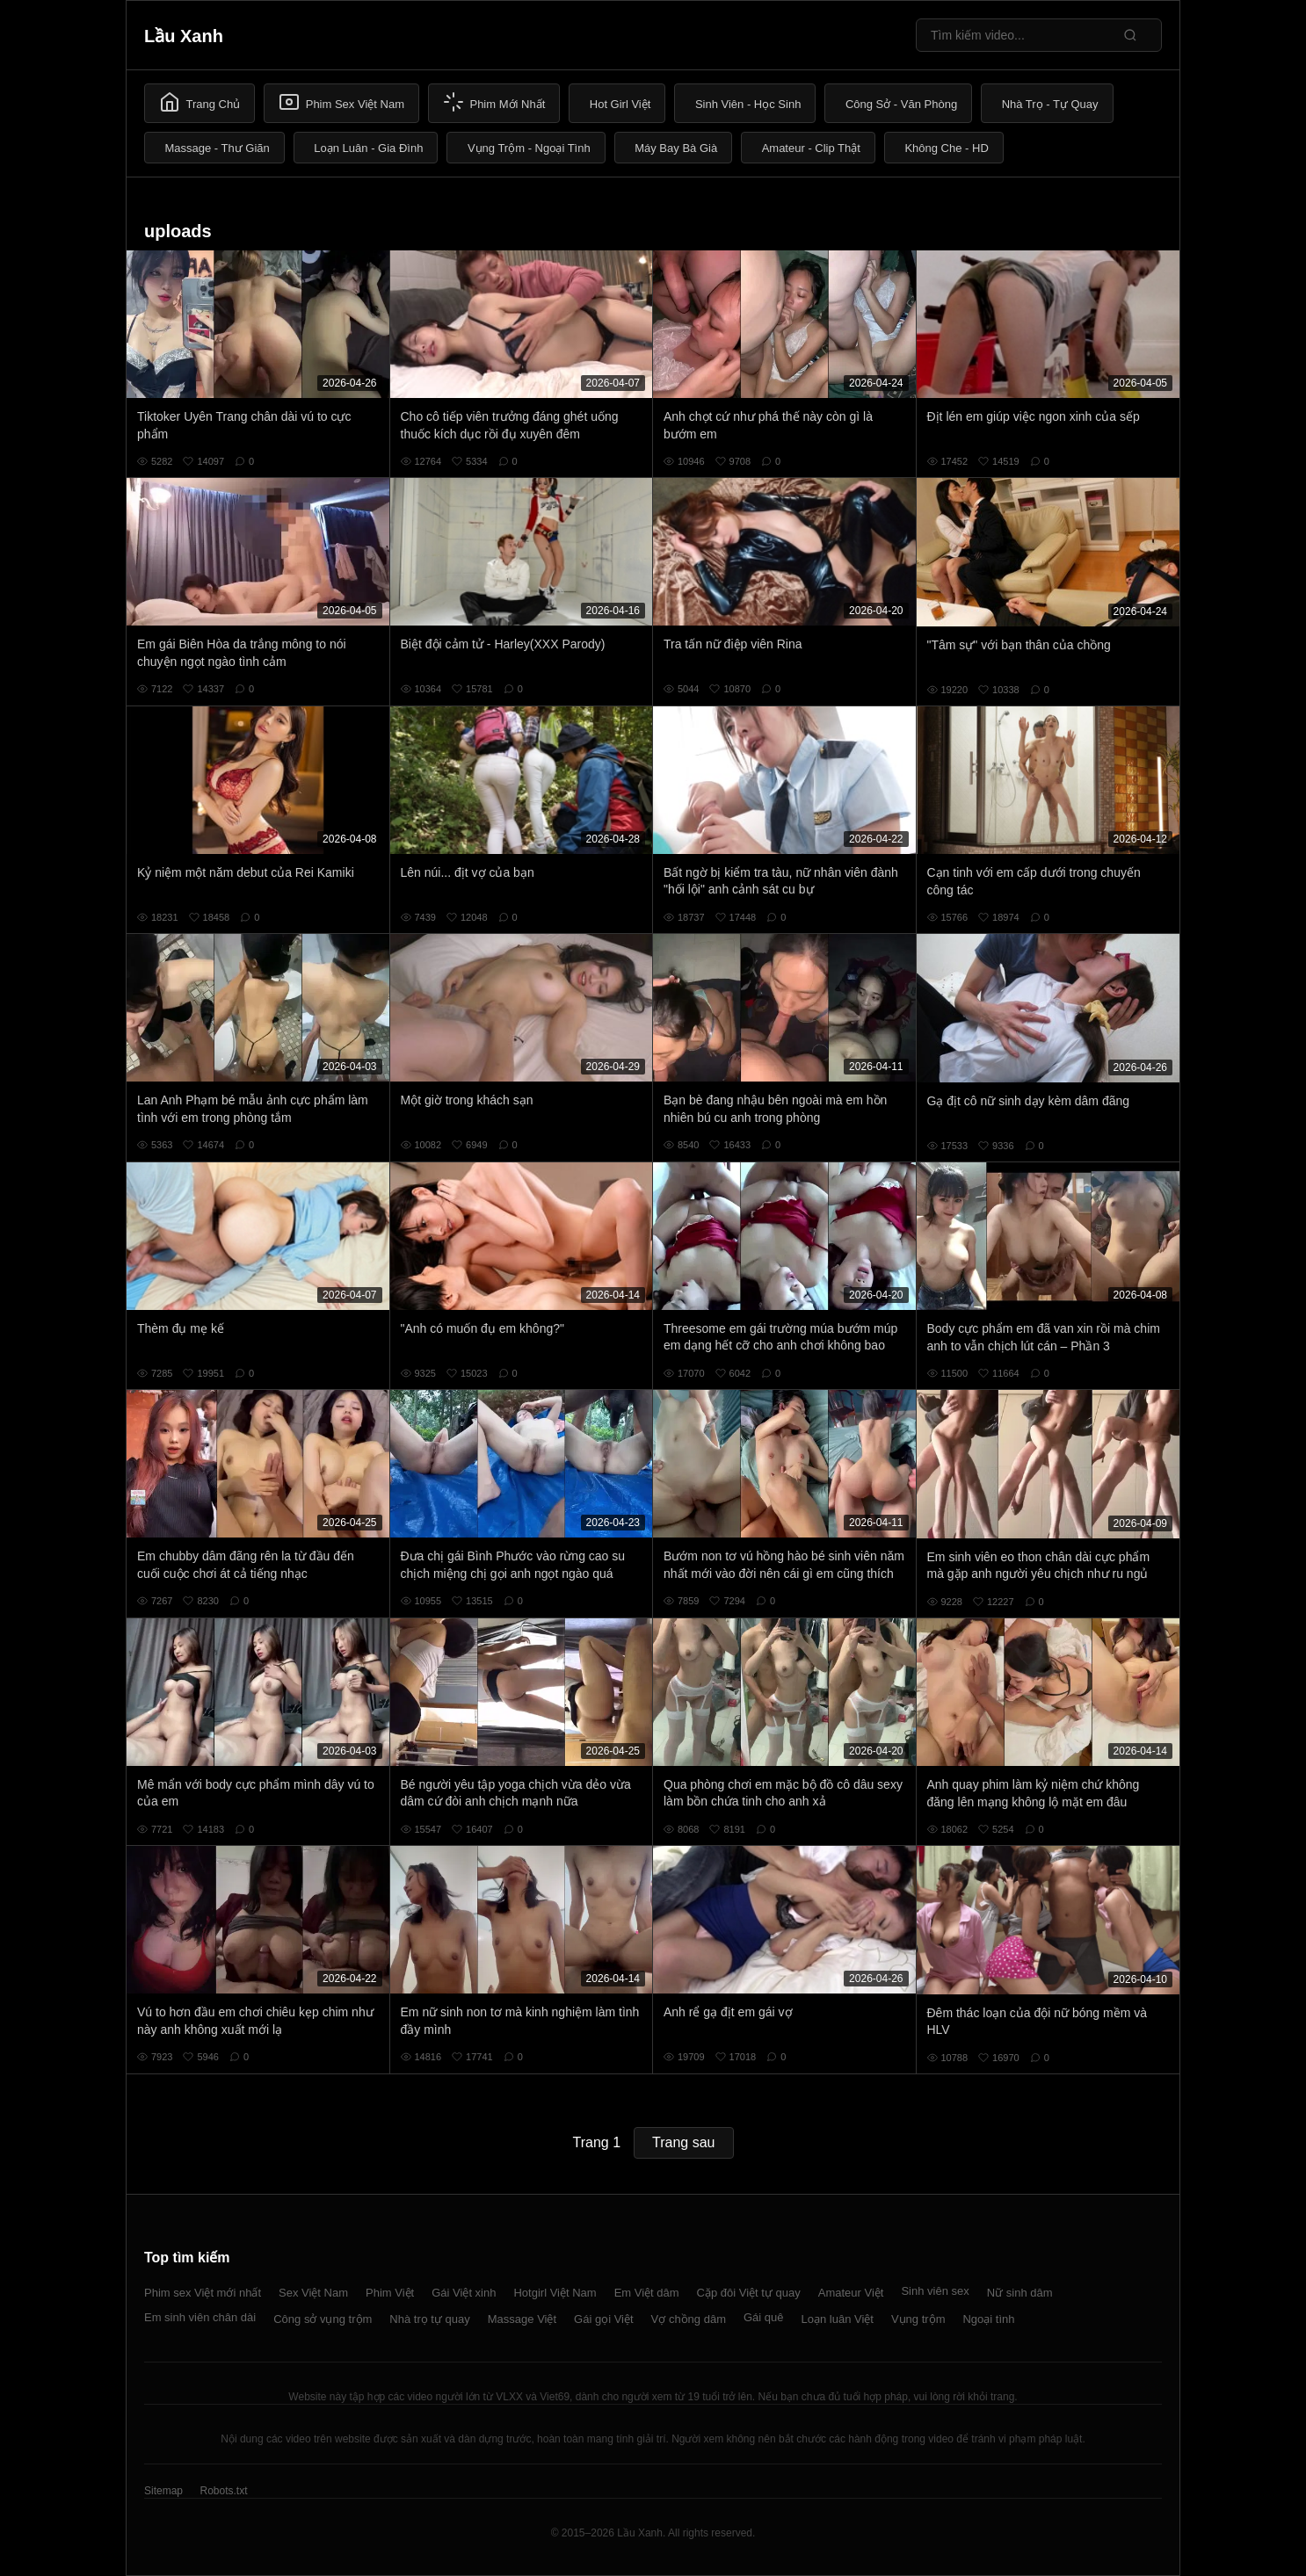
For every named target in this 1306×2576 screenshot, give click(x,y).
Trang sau (683, 2142)
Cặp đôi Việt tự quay (749, 2292)
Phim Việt (390, 2292)
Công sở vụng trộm (322, 2319)
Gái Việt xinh (464, 2292)
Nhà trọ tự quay (429, 2319)
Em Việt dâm (646, 2292)
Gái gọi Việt (604, 2319)
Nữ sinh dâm (1020, 2292)
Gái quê (764, 2317)
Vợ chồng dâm (688, 2319)
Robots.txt (223, 2491)
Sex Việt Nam (313, 2292)
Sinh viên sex (935, 2290)
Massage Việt (522, 2319)
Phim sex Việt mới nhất (202, 2292)
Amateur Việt (851, 2292)
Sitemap (163, 2491)
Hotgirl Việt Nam (554, 2292)
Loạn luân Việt (838, 2319)
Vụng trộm (918, 2319)
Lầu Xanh (183, 36)
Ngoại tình (988, 2319)
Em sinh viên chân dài (200, 2317)
